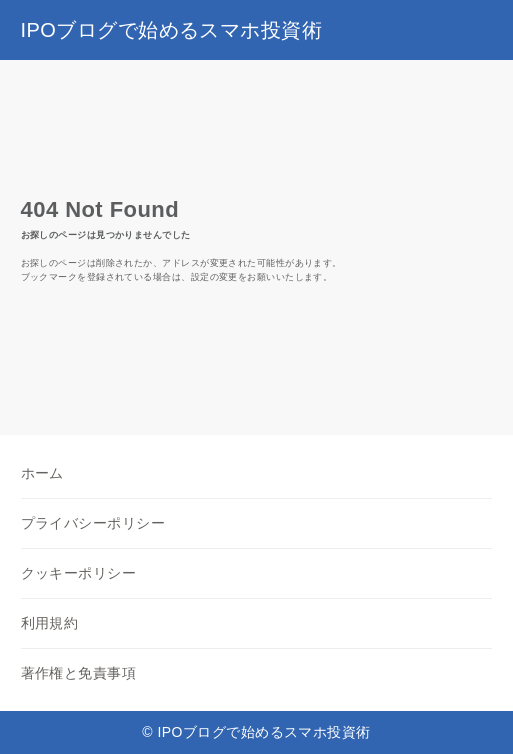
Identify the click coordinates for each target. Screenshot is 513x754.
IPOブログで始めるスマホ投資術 (172, 30)
